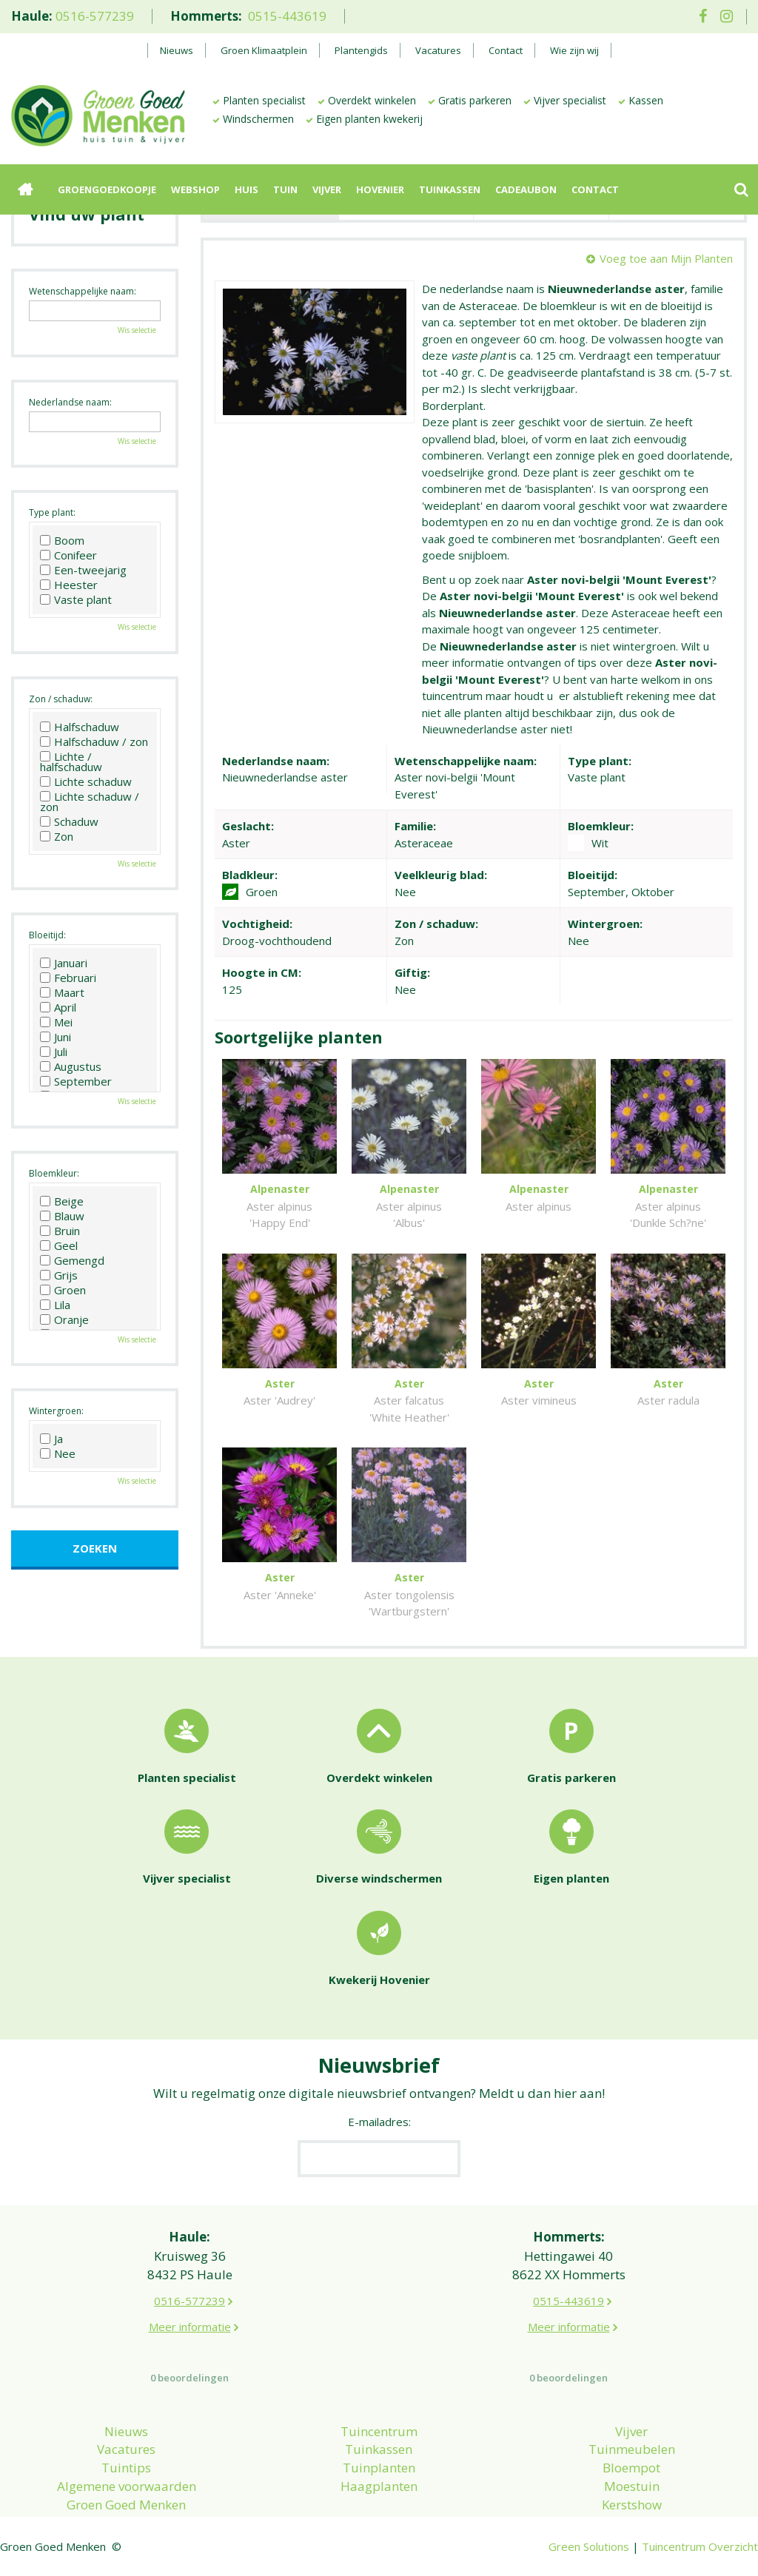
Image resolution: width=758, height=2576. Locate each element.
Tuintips (126, 2467)
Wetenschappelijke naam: (82, 291)
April (58, 1007)
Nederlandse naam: (70, 402)
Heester (69, 584)
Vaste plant (76, 599)
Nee (58, 1453)
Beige (62, 1201)
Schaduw (69, 821)
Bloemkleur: (54, 1173)
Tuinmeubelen (631, 2449)
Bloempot (631, 2467)
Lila (55, 1304)
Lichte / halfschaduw (71, 761)
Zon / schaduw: (61, 699)
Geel (59, 1245)
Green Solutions (589, 2546)
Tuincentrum (379, 2431)
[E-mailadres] (379, 2158)
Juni (55, 1037)
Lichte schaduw (86, 781)
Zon (56, 836)
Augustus (70, 1066)
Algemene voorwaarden (126, 2486)
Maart (62, 992)
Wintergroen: (56, 1411)
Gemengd (72, 1260)
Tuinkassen (378, 2449)
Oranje (64, 1319)
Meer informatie (190, 2326)
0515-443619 (287, 15)
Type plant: (52, 512)
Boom (62, 540)
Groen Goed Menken (126, 2504)
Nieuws (126, 2431)
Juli (53, 1051)
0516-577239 (95, 15)
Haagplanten (379, 2486)
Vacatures (126, 2449)
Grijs (59, 1275)
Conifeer (68, 555)
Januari (63, 963)
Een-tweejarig (83, 570)
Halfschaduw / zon (94, 741)
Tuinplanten (379, 2467)
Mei (56, 1022)
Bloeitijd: (47, 935)
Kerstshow (632, 2504)
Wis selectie (137, 330)
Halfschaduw (79, 727)
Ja (51, 1438)
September (76, 1081)
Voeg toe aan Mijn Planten (666, 258)
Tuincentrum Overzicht (700, 2546)
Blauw (62, 1216)
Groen (63, 1290)
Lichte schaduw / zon (89, 801)
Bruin (60, 1230)
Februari (68, 977)
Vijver (631, 2431)
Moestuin (632, 2486)
